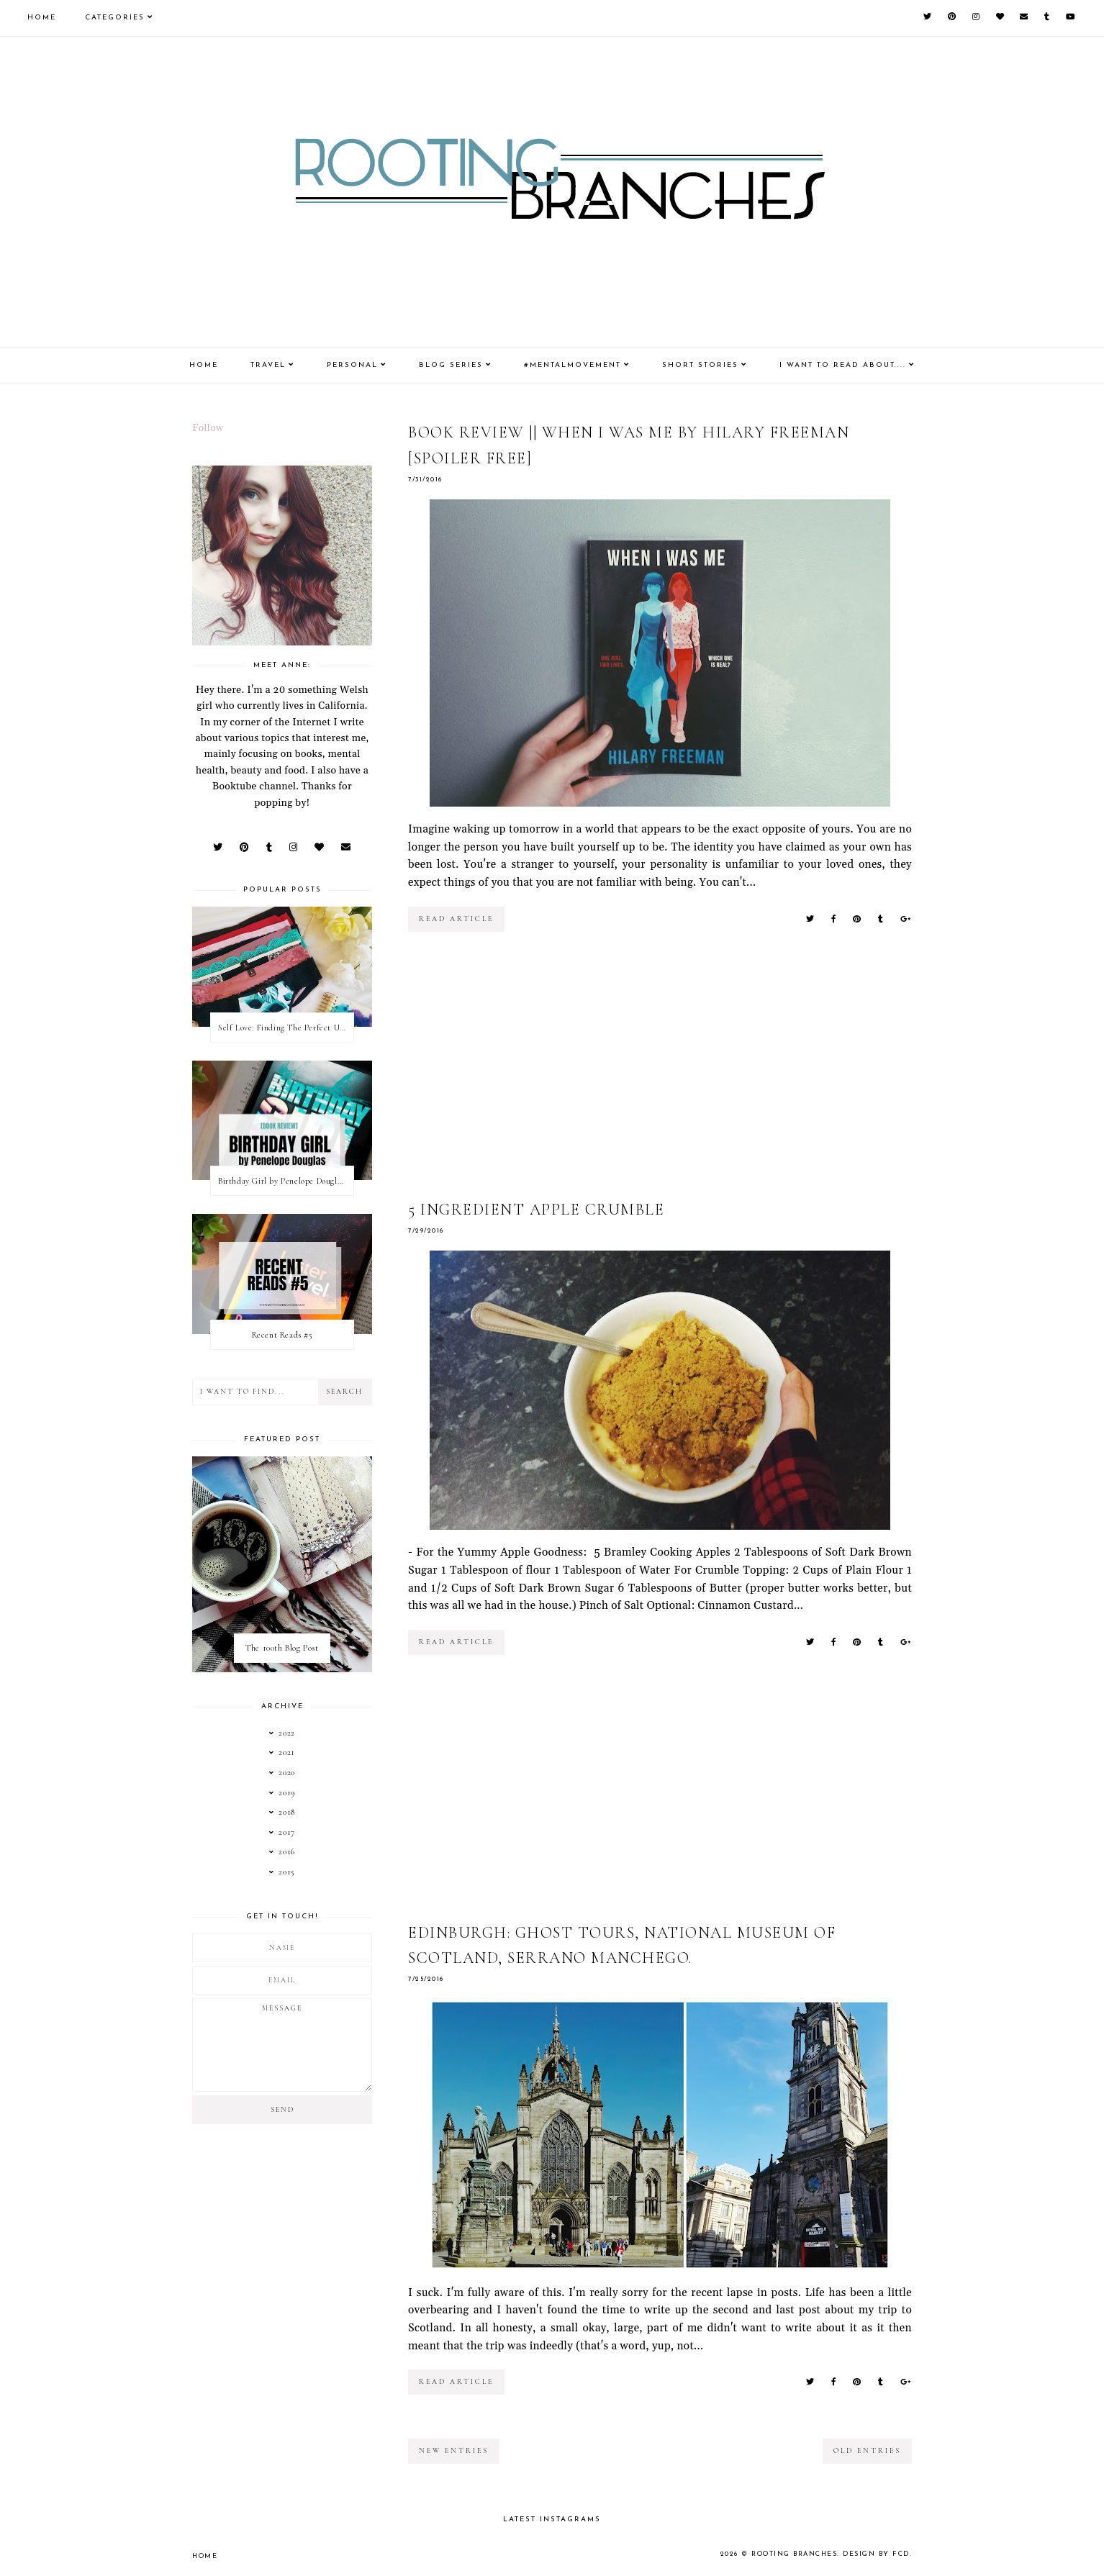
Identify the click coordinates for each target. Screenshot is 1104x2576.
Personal (352, 365)
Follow (208, 428)
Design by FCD (877, 2554)
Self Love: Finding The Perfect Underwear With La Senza (285, 1027)
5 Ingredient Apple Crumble (536, 1209)
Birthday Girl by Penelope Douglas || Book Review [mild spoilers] (285, 1181)
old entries (867, 2450)
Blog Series (451, 365)
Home (41, 18)
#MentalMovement (572, 365)
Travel (268, 365)
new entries (454, 2450)
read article (456, 919)
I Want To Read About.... (842, 365)
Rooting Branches (796, 2554)
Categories (115, 18)
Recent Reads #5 (282, 1335)
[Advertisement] (660, 1076)
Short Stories (700, 365)
